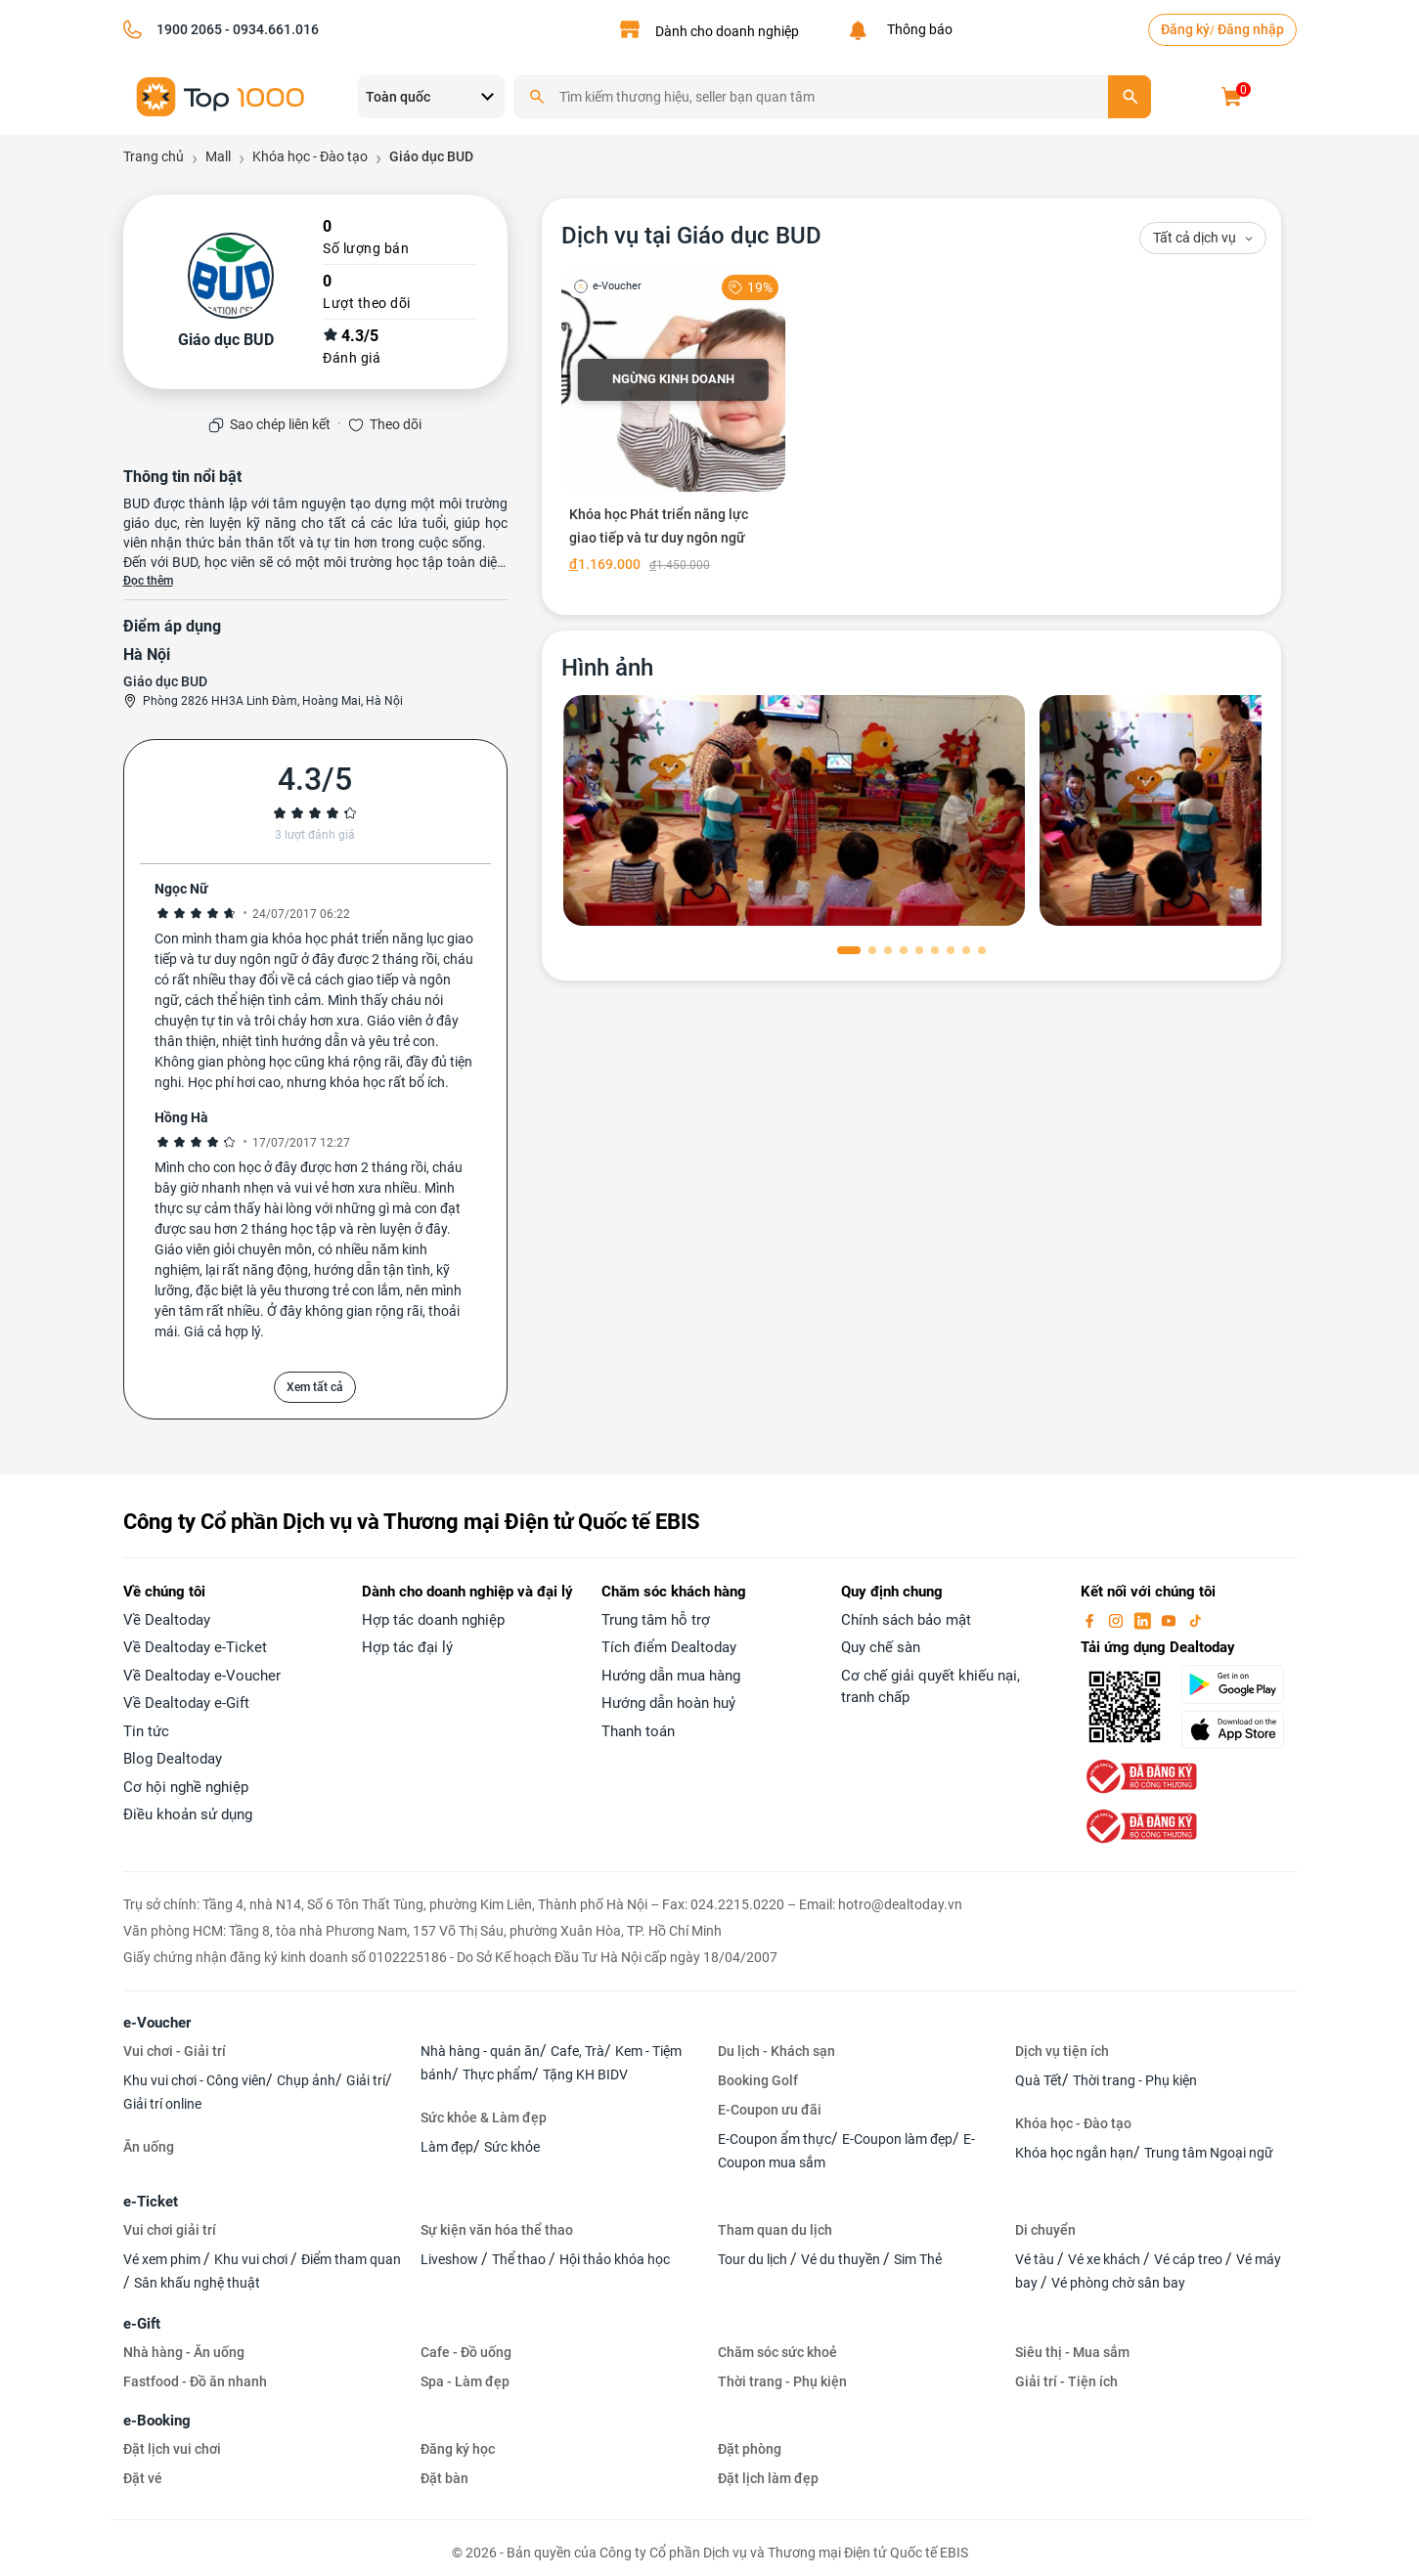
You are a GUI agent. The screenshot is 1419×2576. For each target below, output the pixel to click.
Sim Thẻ (918, 2259)
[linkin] (1144, 1620)
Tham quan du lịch (775, 2230)
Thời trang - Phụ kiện (1135, 2080)
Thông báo (917, 29)
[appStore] (1238, 1729)
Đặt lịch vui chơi (172, 2449)
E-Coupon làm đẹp (897, 2139)
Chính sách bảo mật (906, 1620)
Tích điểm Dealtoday (668, 1647)
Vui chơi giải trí (169, 2230)
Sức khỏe (512, 2147)
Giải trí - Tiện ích (1066, 2381)
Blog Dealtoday (172, 1759)
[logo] (221, 95)
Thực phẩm (497, 2074)
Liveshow (451, 2259)
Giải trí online (162, 2104)
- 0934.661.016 (270, 29)
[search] (1129, 96)
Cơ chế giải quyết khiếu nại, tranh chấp (930, 1687)
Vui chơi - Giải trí (174, 2051)
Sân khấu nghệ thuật (197, 2283)
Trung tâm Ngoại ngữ (1208, 2153)
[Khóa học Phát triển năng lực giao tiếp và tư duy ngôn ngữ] (673, 424)
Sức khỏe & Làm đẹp (484, 2117)
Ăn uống (148, 2147)
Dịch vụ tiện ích (1062, 2051)
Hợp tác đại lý (407, 1647)
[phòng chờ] (794, 810)
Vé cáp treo (1189, 2259)
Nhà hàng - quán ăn (480, 2051)
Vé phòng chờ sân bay (1118, 2283)
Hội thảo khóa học (614, 2259)
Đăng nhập (1251, 29)
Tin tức (146, 1731)
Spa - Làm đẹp (465, 2381)
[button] (849, 950)
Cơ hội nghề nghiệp (185, 1787)
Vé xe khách (1105, 2259)
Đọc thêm (148, 581)
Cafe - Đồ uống (466, 2352)
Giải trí (365, 2080)
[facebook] (1091, 1620)
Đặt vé (142, 2478)
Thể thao (520, 2259)
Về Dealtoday (166, 1620)
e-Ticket (150, 2201)
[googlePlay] (1238, 1684)
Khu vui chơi (252, 2259)
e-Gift (141, 2324)
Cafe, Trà (577, 2051)
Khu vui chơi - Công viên (194, 2080)
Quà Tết (1038, 2080)
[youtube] (1170, 1620)
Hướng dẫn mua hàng (670, 1675)
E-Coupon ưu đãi (769, 2110)
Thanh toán (638, 1731)
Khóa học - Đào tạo (1073, 2123)
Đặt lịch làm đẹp (768, 2478)
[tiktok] (1195, 1620)
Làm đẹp (447, 2147)
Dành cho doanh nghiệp (727, 31)
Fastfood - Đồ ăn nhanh (195, 2381)
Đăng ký (1185, 29)
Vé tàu (1036, 2259)
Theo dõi (395, 424)
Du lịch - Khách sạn (776, 2051)
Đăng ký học (458, 2449)
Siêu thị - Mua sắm (1072, 2352)
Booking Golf (758, 2080)
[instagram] (1118, 1620)
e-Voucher (157, 2022)
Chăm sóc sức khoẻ (777, 2352)
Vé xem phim (163, 2259)
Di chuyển (1045, 2230)
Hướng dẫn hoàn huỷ (668, 1703)
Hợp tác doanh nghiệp (433, 1620)
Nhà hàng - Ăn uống (183, 2352)
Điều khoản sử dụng (187, 1814)
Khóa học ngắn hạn (1074, 2153)
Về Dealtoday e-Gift (186, 1703)
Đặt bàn (444, 2478)
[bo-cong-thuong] (1139, 1775)
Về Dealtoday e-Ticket (195, 1647)
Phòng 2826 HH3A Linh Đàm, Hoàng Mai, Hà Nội (273, 701)
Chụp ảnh (306, 2080)
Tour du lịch (754, 2259)
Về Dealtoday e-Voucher (202, 1675)
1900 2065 (189, 29)
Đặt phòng (749, 2449)
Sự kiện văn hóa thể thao (497, 2230)
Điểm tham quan (351, 2259)
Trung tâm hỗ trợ (655, 1620)
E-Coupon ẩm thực (774, 2139)
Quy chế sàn (880, 1647)
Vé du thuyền (842, 2259)
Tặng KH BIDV (585, 2074)
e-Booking (157, 2420)
